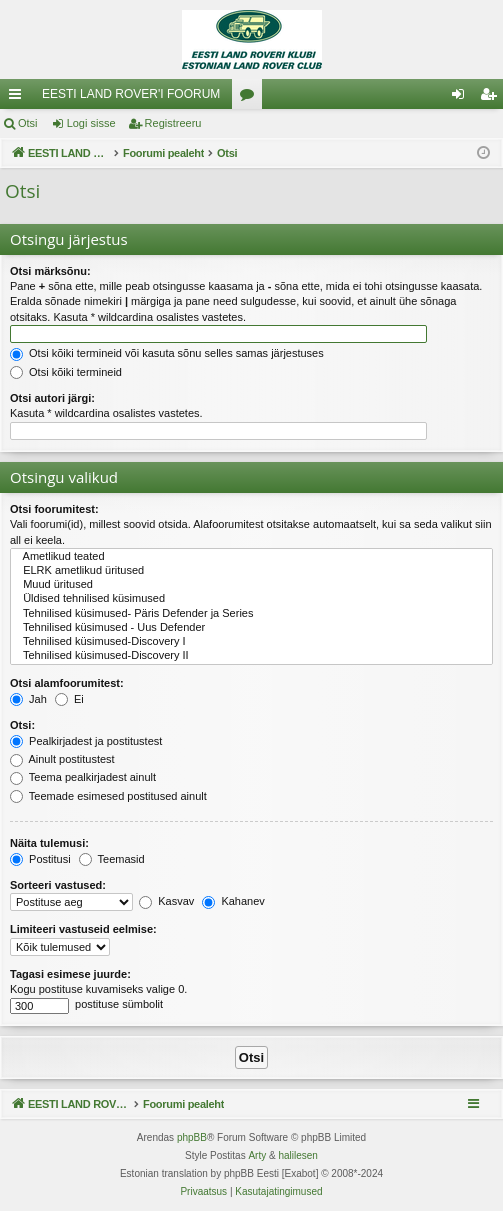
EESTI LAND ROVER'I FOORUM (131, 94)
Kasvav (166, 901)
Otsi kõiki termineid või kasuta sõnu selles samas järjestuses (167, 353)
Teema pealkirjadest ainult (83, 777)
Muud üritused (251, 585)
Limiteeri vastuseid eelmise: (83, 929)
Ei (69, 699)
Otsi (28, 123)
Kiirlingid (19, 98)
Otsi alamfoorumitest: (67, 683)
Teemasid (112, 859)
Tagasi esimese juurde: (70, 974)
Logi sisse (91, 123)
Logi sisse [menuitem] (462, 98)
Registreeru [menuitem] (492, 98)
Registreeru (173, 123)
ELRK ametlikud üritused (251, 571)
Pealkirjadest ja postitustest (86, 741)
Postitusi (40, 859)
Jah (28, 699)
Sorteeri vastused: (58, 885)
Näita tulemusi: (49, 843)
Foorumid (251, 98)
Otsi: (22, 725)
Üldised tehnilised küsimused (251, 599)
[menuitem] (203, 1192)
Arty (257, 1155)
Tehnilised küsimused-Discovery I (251, 642)
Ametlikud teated (251, 557)
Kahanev (233, 901)
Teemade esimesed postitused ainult (108, 796)
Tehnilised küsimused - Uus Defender (251, 628)
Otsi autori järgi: (52, 398)
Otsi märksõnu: (50, 271)
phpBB (192, 1137)
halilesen (297, 1155)
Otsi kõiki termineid (66, 372)
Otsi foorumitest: (54, 509)
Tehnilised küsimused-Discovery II (251, 656)
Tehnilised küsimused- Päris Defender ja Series (251, 614)
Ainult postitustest (62, 759)
